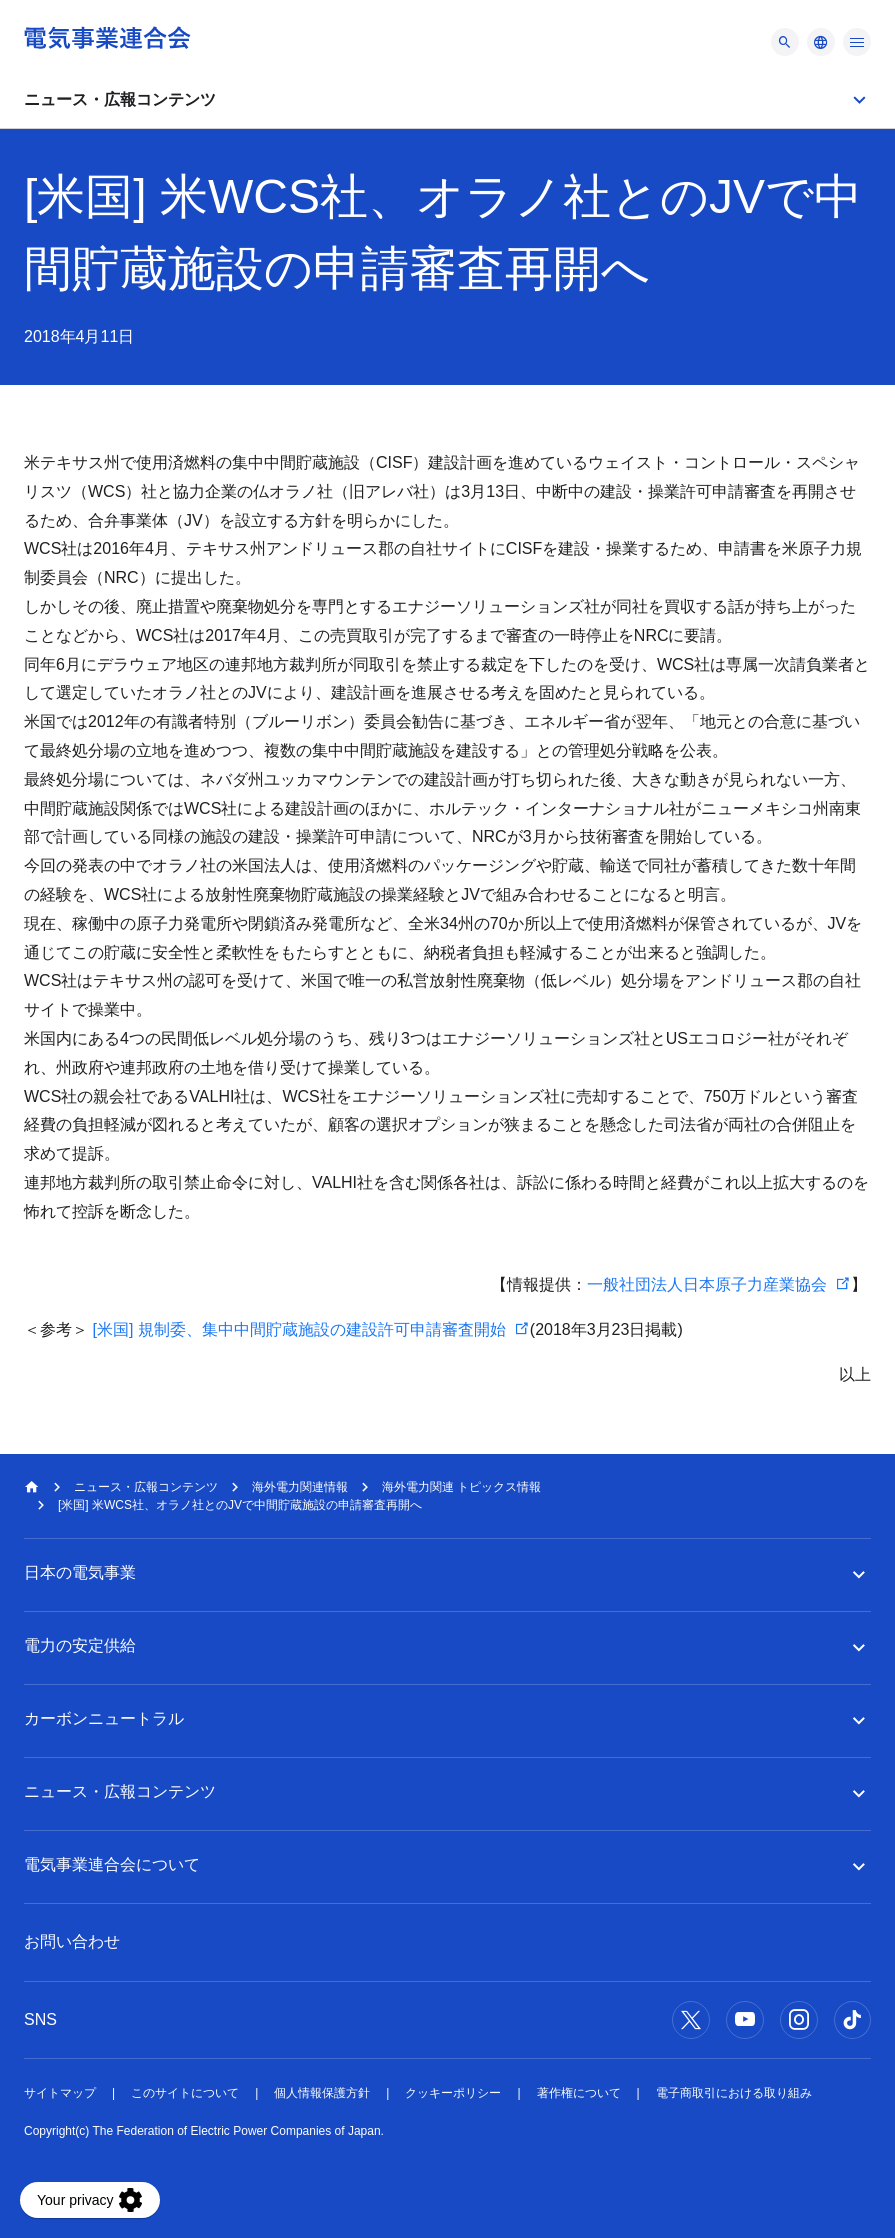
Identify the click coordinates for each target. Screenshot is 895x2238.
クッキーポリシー (453, 2093)
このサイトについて (185, 2093)
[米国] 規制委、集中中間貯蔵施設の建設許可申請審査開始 (298, 1329)
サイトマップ (60, 2093)
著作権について (579, 2093)
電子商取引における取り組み (734, 2093)
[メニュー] (785, 42)
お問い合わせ (72, 1941)
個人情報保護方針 (322, 2093)
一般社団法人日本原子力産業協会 (707, 1284)
